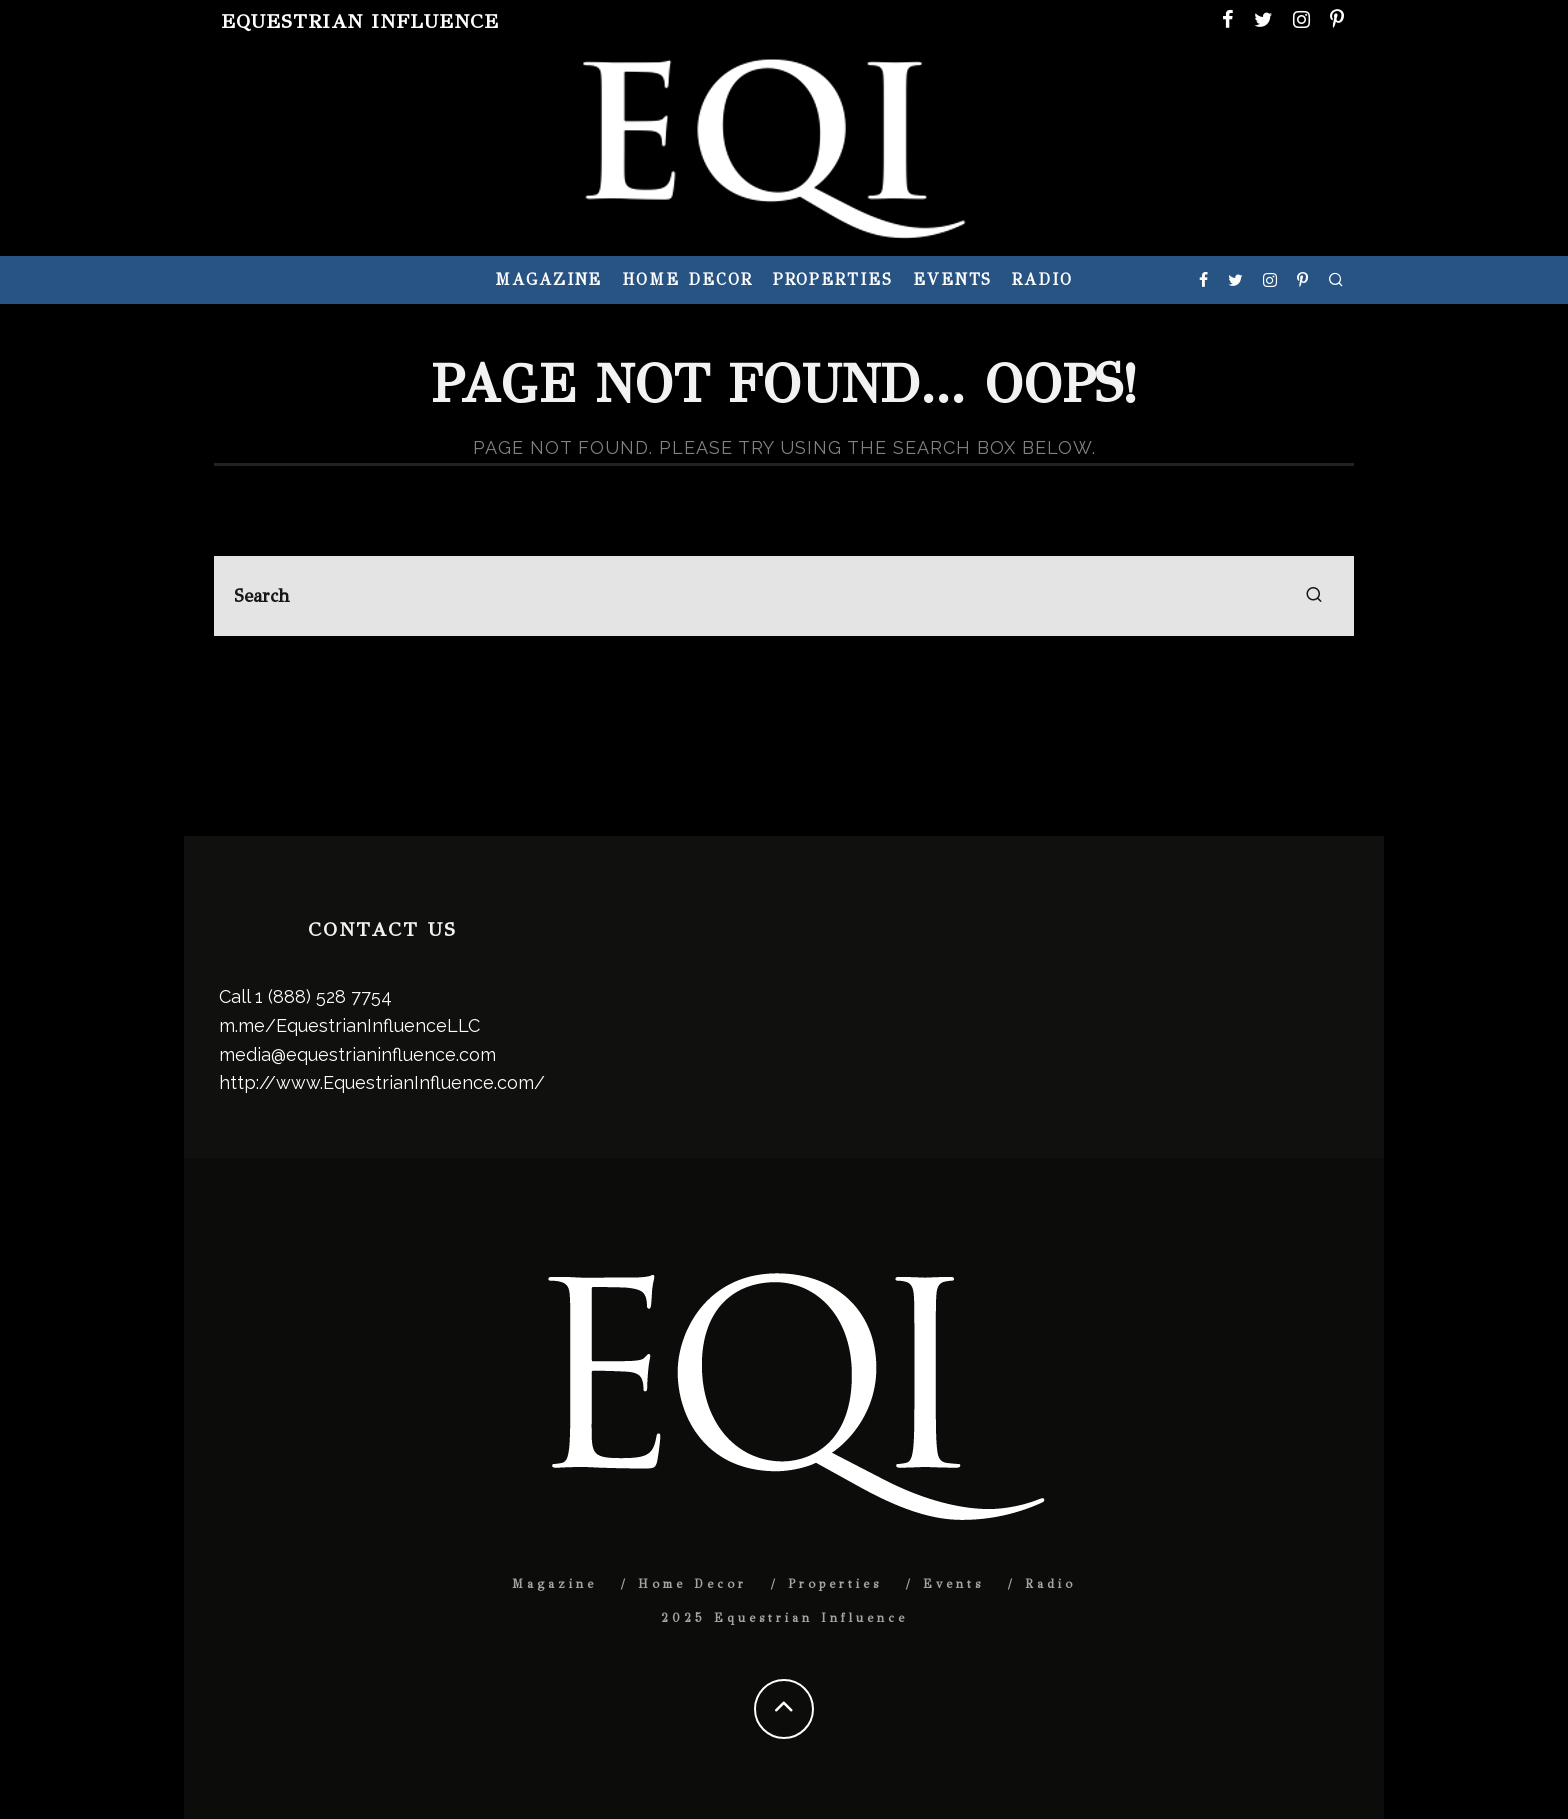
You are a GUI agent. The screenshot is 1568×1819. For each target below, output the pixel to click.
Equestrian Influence (360, 21)
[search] (1314, 596)
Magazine (548, 279)
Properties (833, 279)
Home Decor (687, 279)
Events (953, 279)
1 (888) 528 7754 (323, 996)
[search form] (784, 596)
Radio (1042, 279)
